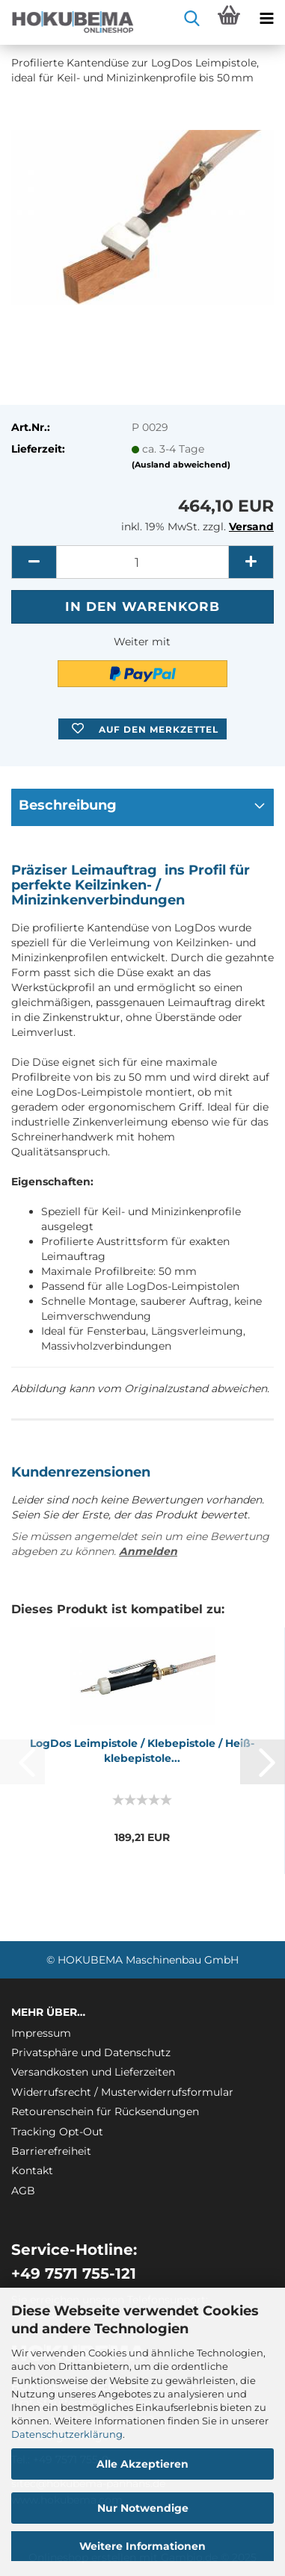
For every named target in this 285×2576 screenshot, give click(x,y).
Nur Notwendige (143, 2508)
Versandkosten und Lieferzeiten (93, 2072)
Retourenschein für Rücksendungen (105, 2111)
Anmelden (148, 1551)
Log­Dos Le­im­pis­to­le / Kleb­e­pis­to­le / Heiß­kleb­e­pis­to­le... (142, 1751)
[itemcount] (142, 562)
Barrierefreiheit (51, 2151)
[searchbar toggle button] (191, 18)
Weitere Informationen (142, 2546)
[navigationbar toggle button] (266, 18)
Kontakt (32, 2170)
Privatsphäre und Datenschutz (91, 2052)
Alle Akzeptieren (142, 2464)
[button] (33, 562)
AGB (23, 2190)
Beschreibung (68, 805)
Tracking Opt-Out (57, 2131)
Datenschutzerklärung (67, 2434)
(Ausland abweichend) (181, 464)
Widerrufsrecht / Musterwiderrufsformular (122, 2092)
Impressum (41, 2033)
